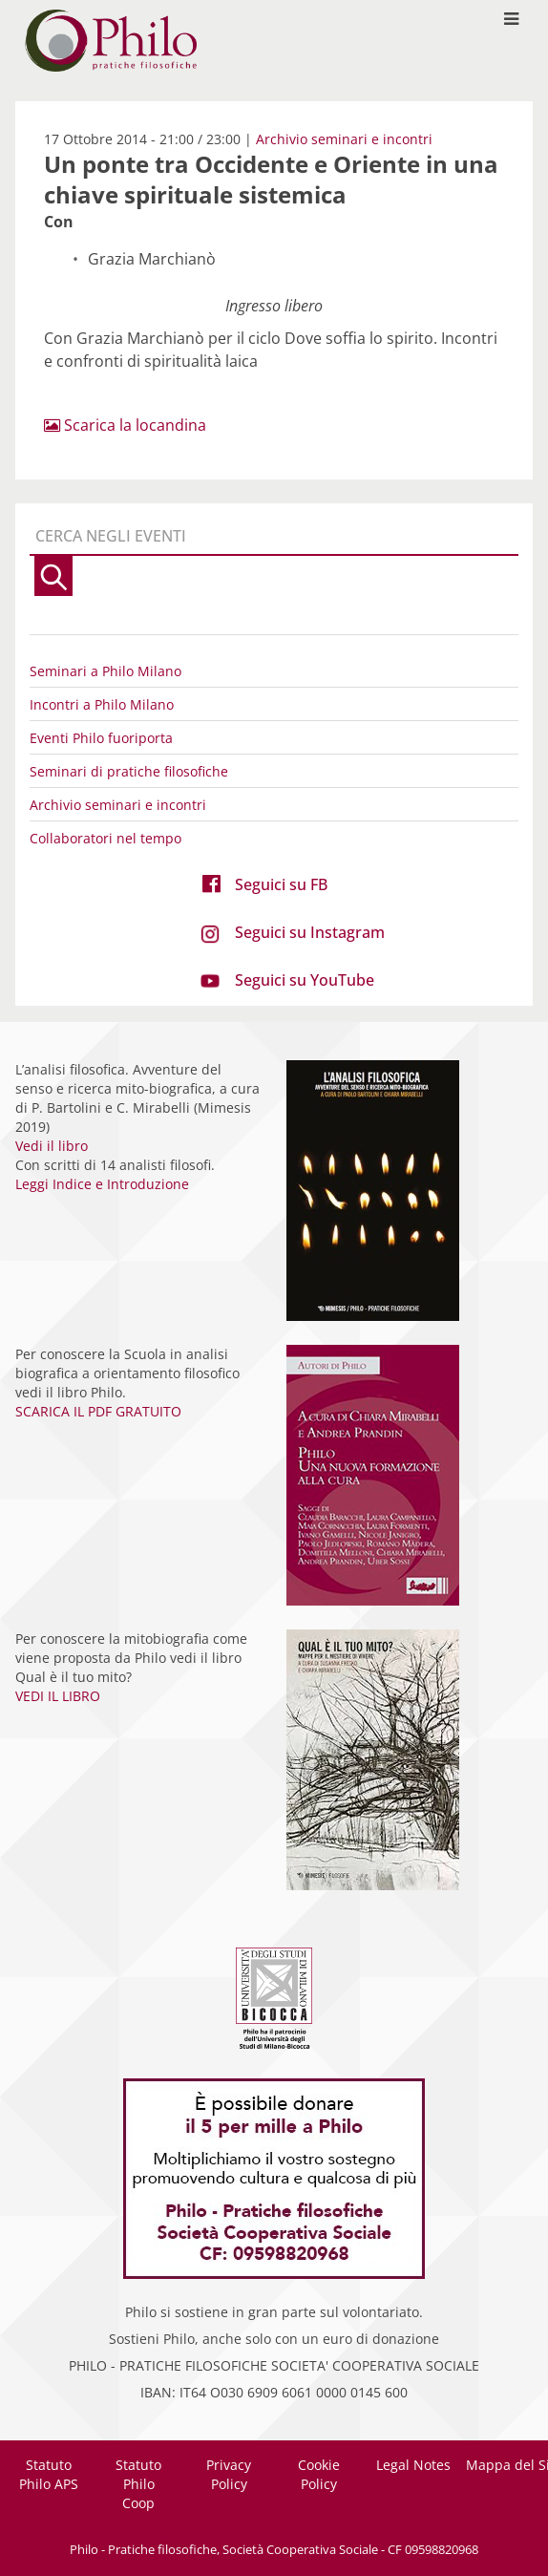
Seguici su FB (281, 884)
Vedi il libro (51, 1146)
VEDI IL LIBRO (57, 1696)
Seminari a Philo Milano (105, 671)
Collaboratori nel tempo (105, 838)
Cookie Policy (319, 2474)
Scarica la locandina (125, 425)
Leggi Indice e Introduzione (102, 1184)
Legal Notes (413, 2465)
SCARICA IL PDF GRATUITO (98, 1411)
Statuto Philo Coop (138, 2484)
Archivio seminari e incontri (344, 139)
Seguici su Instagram (310, 932)
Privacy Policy (228, 2474)
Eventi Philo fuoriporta (101, 738)
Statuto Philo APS (48, 2474)
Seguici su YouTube (304, 979)
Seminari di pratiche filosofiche (129, 771)
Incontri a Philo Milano (102, 704)
